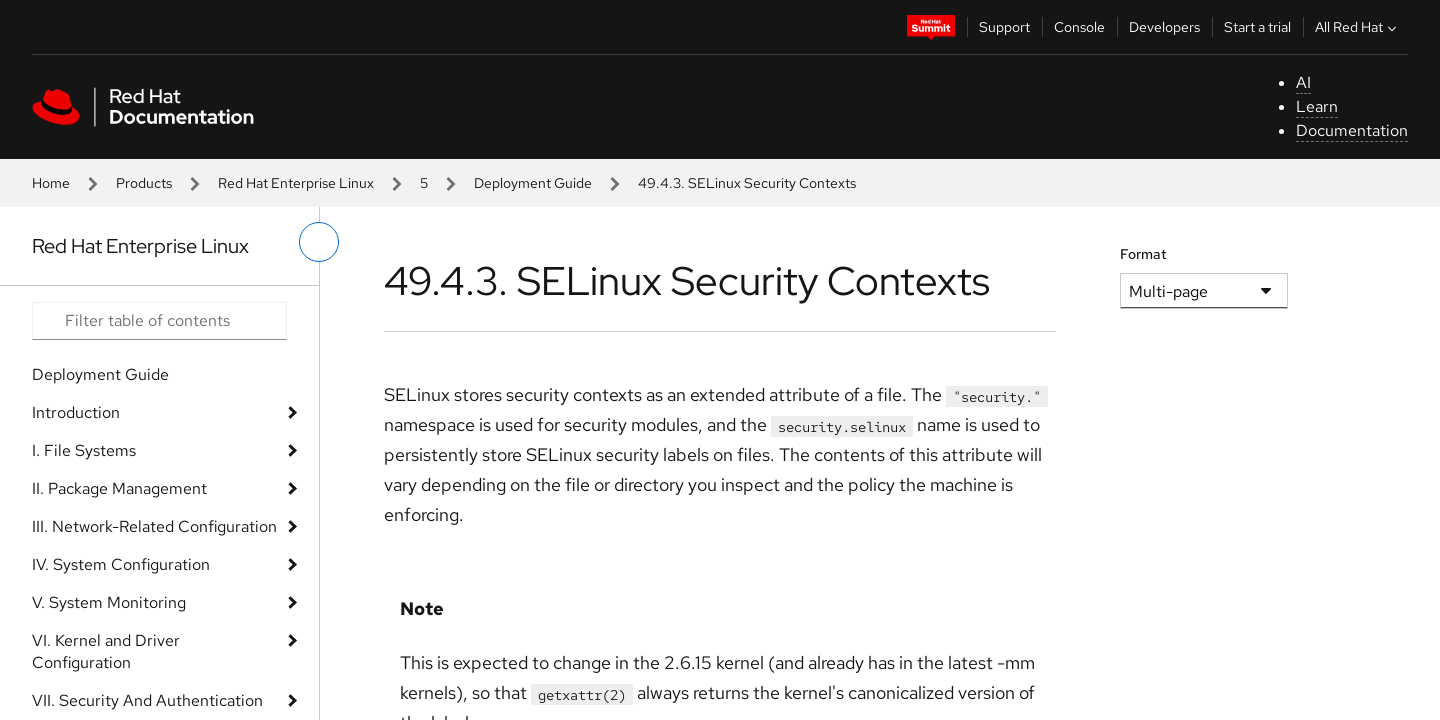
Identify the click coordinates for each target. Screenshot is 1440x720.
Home (51, 183)
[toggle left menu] (319, 242)
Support (1004, 27)
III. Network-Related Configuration (154, 526)
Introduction (76, 412)
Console (1079, 27)
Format (1143, 254)
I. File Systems (84, 450)
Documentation (1352, 130)
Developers (1164, 27)
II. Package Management (119, 488)
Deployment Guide (533, 183)
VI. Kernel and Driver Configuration (106, 651)
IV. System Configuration (121, 564)
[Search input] (159, 321)
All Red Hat (1358, 27)
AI (1303, 82)
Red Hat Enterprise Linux (296, 183)
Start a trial (1257, 27)
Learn (1317, 106)
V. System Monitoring (109, 602)
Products (144, 183)
